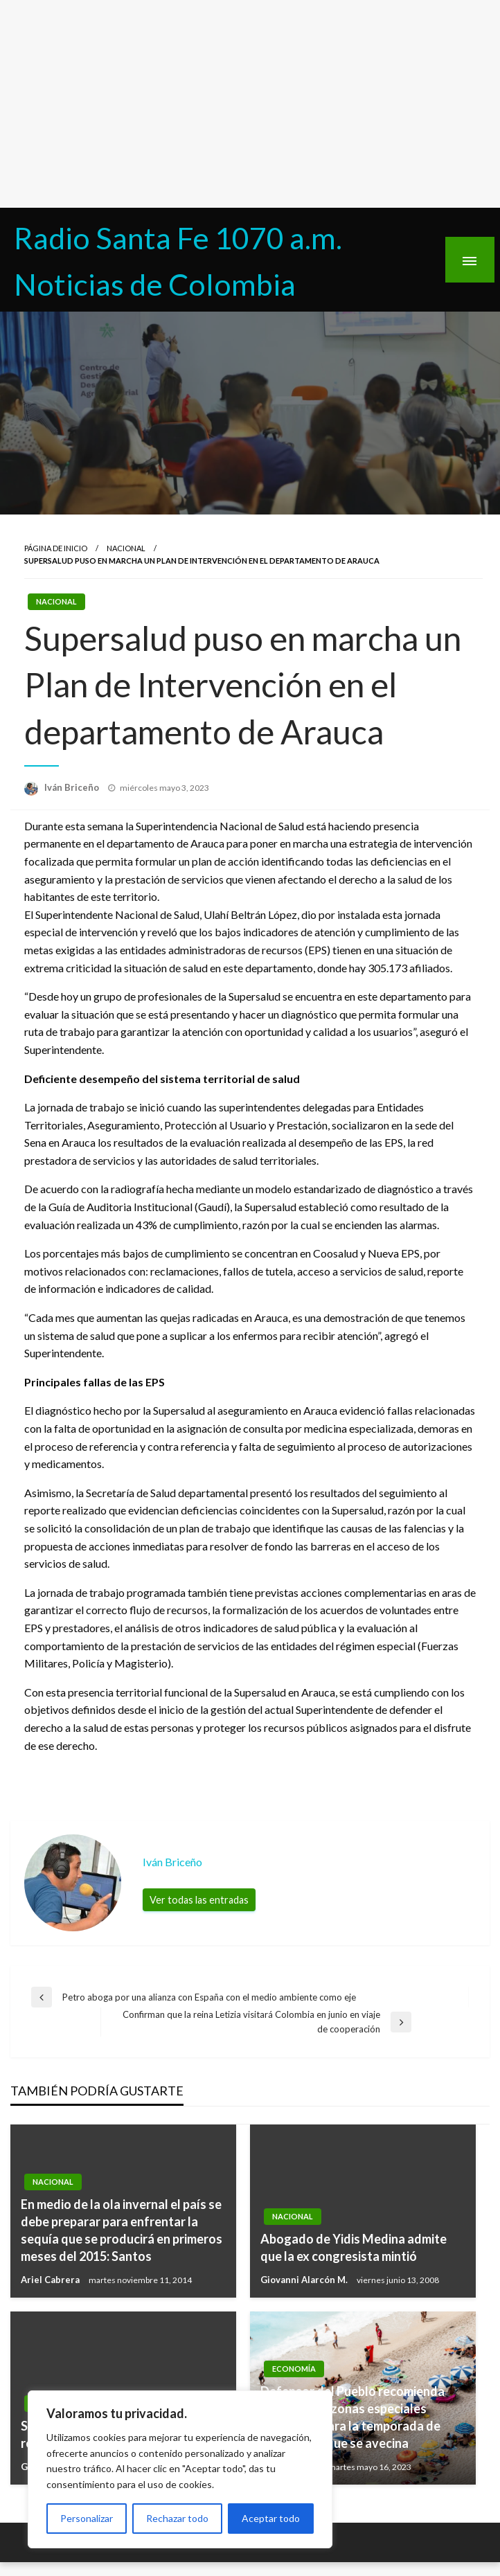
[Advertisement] (250, 104)
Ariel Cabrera (51, 2279)
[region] (180, 2469)
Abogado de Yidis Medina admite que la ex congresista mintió (353, 2247)
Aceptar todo (271, 2518)
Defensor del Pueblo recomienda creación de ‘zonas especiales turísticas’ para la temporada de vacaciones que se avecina (352, 2417)
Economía (294, 2368)
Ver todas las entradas (199, 1900)
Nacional (126, 548)
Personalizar (86, 2518)
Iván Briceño (72, 787)
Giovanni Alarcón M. (305, 2279)
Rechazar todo (177, 2518)
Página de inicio (55, 548)
